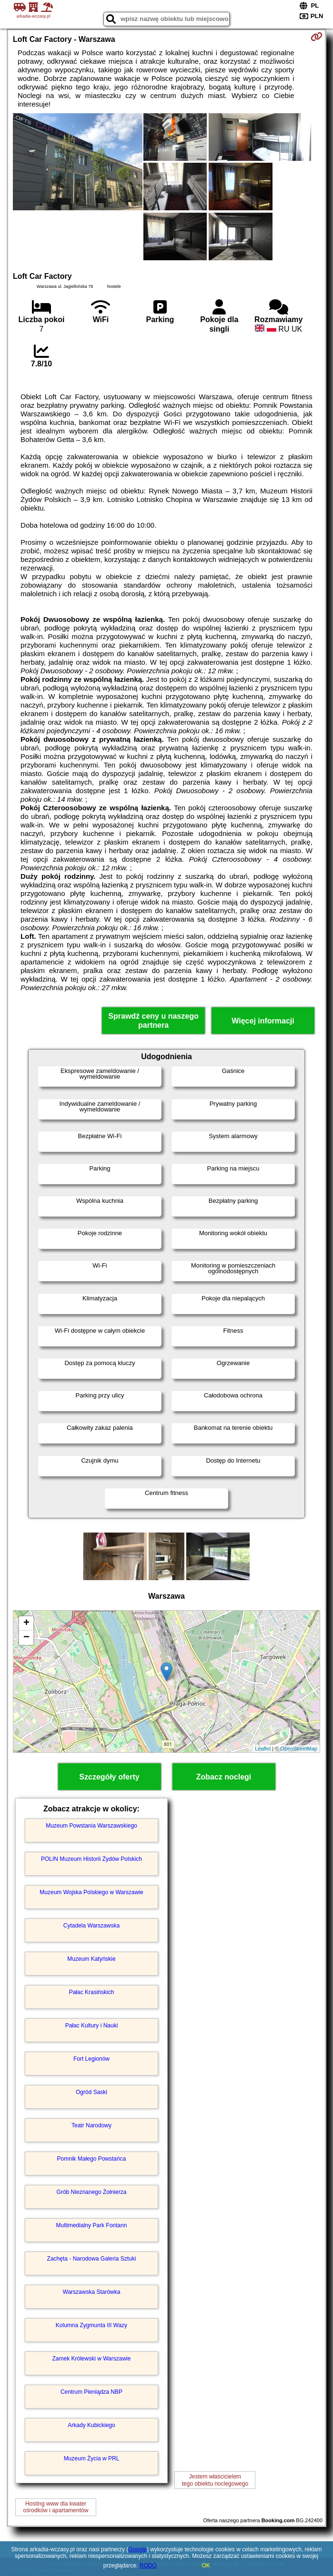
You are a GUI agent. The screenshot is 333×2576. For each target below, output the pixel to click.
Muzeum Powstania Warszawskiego (91, 1825)
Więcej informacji (263, 1021)
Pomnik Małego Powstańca (91, 2158)
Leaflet (263, 1748)
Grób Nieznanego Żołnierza (92, 2192)
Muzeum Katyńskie (91, 1959)
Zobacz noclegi (224, 1777)
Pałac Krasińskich (91, 1992)
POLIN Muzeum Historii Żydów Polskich (91, 1859)
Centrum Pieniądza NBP (91, 2392)
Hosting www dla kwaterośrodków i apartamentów (56, 2507)
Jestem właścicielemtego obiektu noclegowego (215, 2480)
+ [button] (26, 1623)
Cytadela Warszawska (91, 1925)
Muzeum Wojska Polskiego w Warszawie (91, 1892)
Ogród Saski (91, 2092)
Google (137, 2549)
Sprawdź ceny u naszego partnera (153, 1020)
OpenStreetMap (298, 1748)
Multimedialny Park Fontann (91, 2225)
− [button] (26, 1638)
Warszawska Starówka (92, 2292)
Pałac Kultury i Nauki (91, 2025)
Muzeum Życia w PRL (92, 2458)
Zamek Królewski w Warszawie (91, 2358)
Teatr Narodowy (91, 2125)
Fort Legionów (91, 2058)
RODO (148, 2565)
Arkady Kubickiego (91, 2425)
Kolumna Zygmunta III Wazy (91, 2325)
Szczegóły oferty (109, 1777)
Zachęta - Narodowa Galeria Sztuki (91, 2258)
